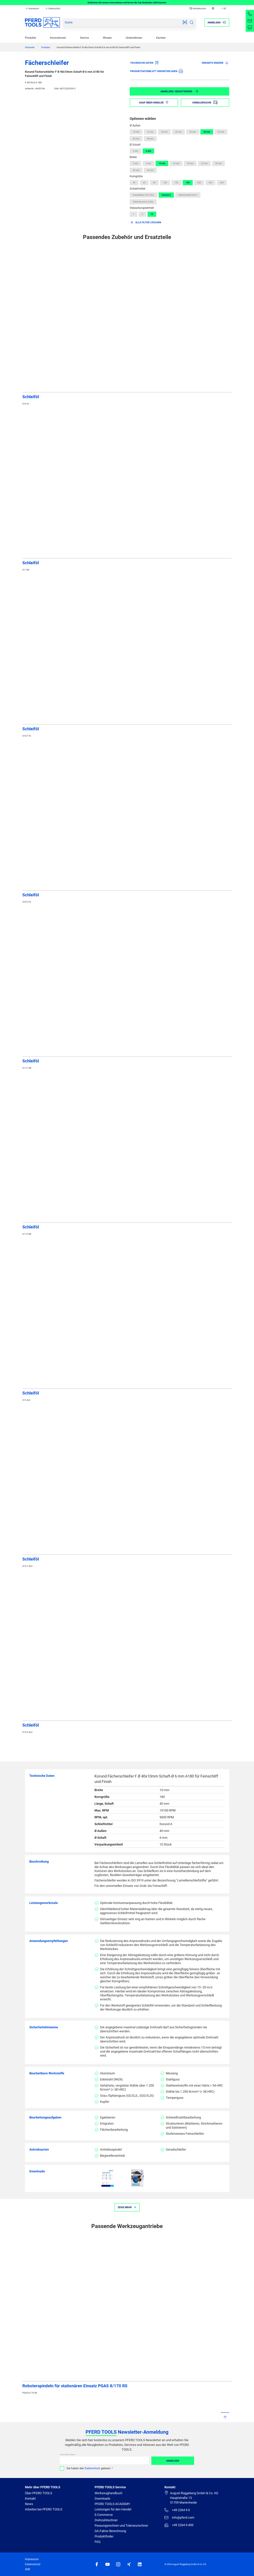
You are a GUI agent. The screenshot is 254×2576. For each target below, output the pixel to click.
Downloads (102, 2498)
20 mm (164, 132)
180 (188, 182)
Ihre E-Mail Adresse (67, 2454)
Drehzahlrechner (106, 2520)
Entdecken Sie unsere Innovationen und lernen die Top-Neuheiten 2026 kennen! (127, 2)
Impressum (32, 8)
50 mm (221, 132)
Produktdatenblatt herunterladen (156, 71)
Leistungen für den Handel (113, 2509)
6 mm (148, 151)
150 (176, 182)
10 (152, 214)
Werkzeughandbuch (108, 2493)
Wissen (107, 37)
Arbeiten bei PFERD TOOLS (43, 2509)
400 (222, 182)
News (29, 2504)
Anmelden (172, 2460)
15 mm (150, 132)
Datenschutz (52, 8)
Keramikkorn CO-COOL (143, 195)
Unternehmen (134, 37)
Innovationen (58, 37)
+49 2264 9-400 (178, 2525)
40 (134, 182)
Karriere (160, 37)
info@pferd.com (179, 2517)
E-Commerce (104, 2515)
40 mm (207, 132)
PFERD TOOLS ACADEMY (112, 2504)
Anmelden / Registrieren (179, 91)
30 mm (192, 132)
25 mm (178, 132)
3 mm (135, 151)
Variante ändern (215, 63)
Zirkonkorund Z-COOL (143, 202)
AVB (27, 2569)
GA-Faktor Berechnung (110, 2531)
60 (144, 182)
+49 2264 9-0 (177, 2510)
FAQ (97, 2542)
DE (223, 8)
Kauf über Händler (154, 102)
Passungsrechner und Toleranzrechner (121, 2525)
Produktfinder (104, 2536)
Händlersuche (197, 8)
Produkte (30, 37)
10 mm (136, 132)
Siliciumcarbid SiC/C (187, 195)
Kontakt (30, 2498)
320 (210, 182)
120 (165, 182)
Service (84, 37)
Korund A (166, 195)
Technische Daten (144, 63)
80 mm (150, 138)
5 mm (148, 163)
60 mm (136, 138)
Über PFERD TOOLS (38, 2493)
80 (154, 182)
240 (199, 182)
